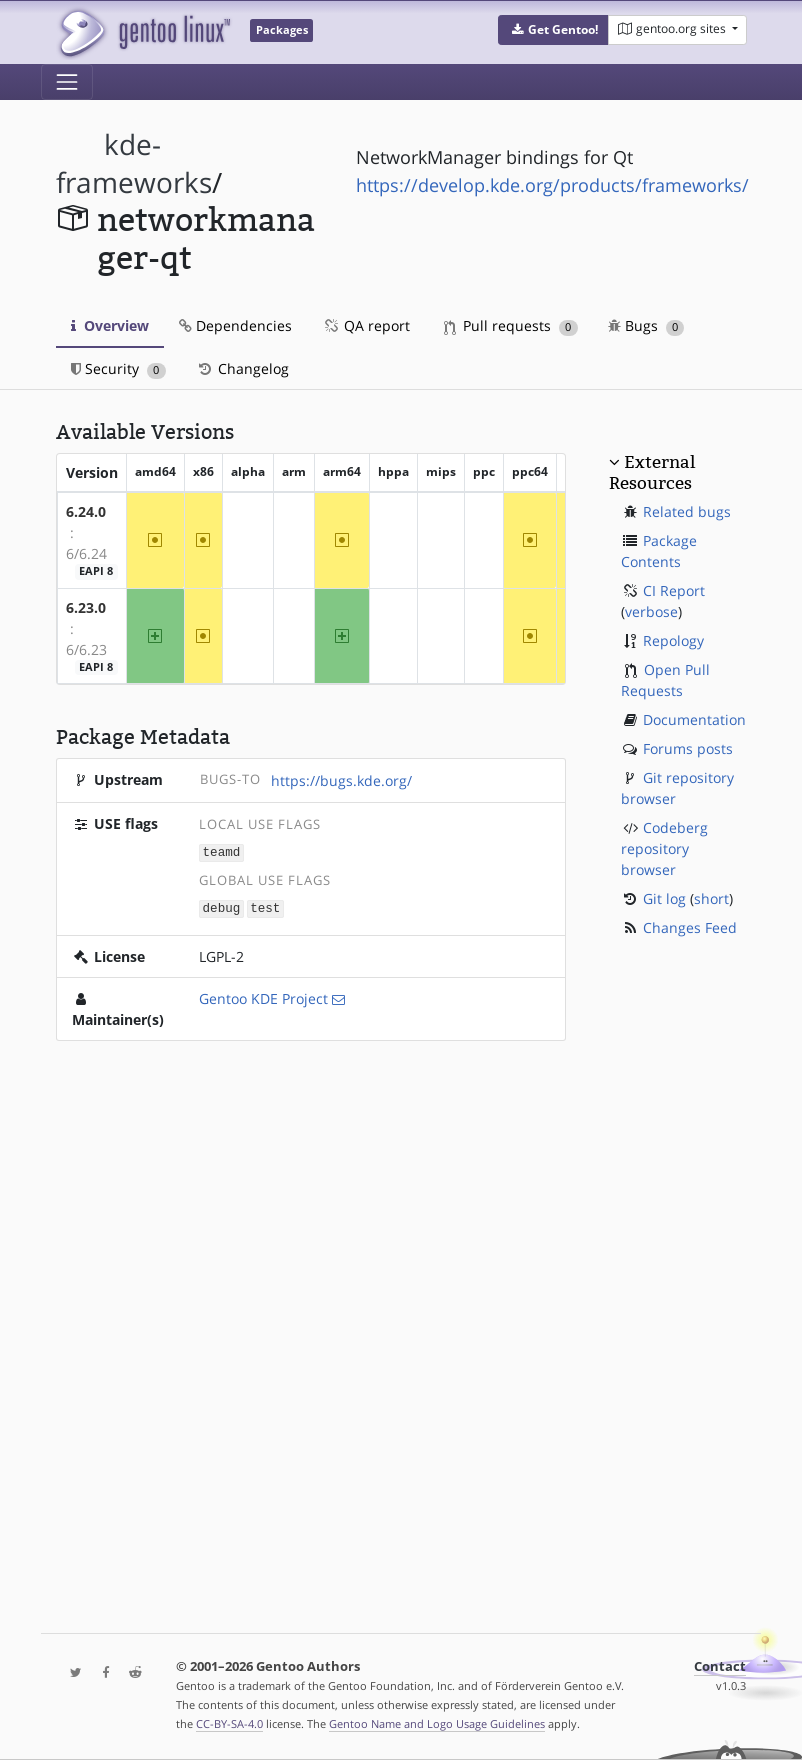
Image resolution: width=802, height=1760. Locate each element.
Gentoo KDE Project (263, 996)
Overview (110, 325)
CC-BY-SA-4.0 (229, 1723)
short (711, 898)
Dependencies (235, 325)
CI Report (674, 590)
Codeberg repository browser (664, 848)
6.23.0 (86, 607)
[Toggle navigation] (67, 82)
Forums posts (688, 748)
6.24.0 (86, 511)
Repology (673, 640)
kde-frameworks (134, 163)
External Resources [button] (652, 472)
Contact (720, 1666)
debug (222, 906)
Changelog (242, 368)
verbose (651, 611)
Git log (664, 898)
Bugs (646, 325)
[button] (553, 30)
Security (118, 368)
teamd (222, 851)
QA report (366, 325)
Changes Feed (690, 927)
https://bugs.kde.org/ (341, 780)
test (265, 906)
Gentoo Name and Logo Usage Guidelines (437, 1723)
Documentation (694, 719)
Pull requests (511, 325)
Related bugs (687, 511)
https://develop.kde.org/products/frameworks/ (552, 185)
